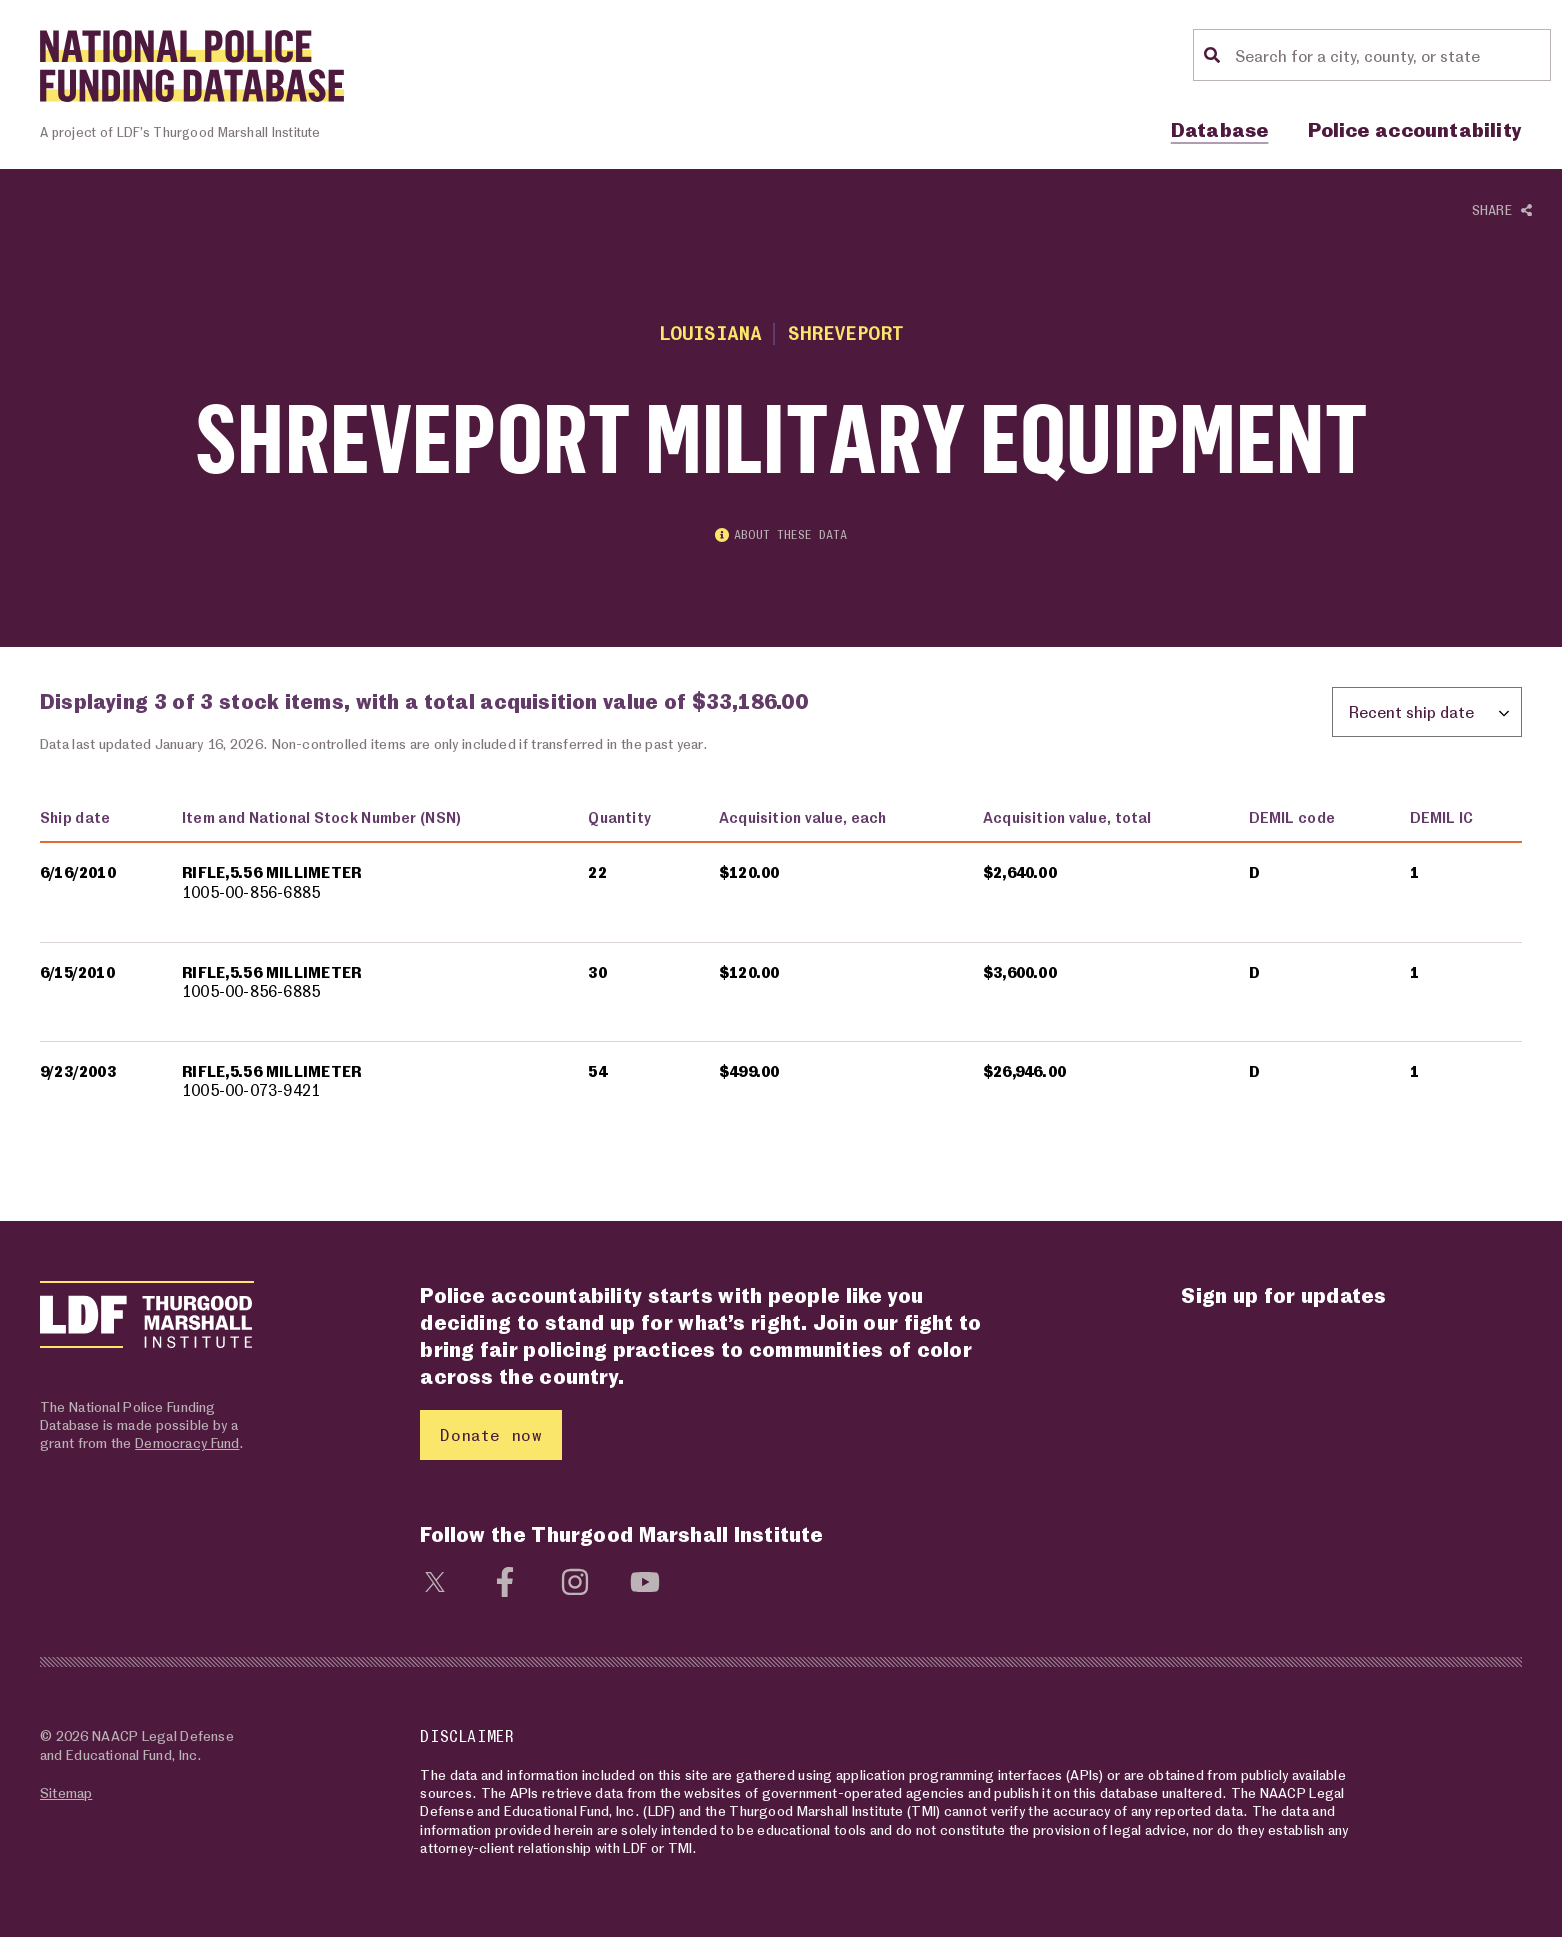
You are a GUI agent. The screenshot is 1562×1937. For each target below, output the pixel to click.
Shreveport (845, 332)
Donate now (490, 1435)
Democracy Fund (187, 1443)
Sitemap (66, 1792)
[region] (781, 967)
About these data (781, 535)
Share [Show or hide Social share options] (1502, 210)
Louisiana (710, 332)
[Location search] (1390, 55)
